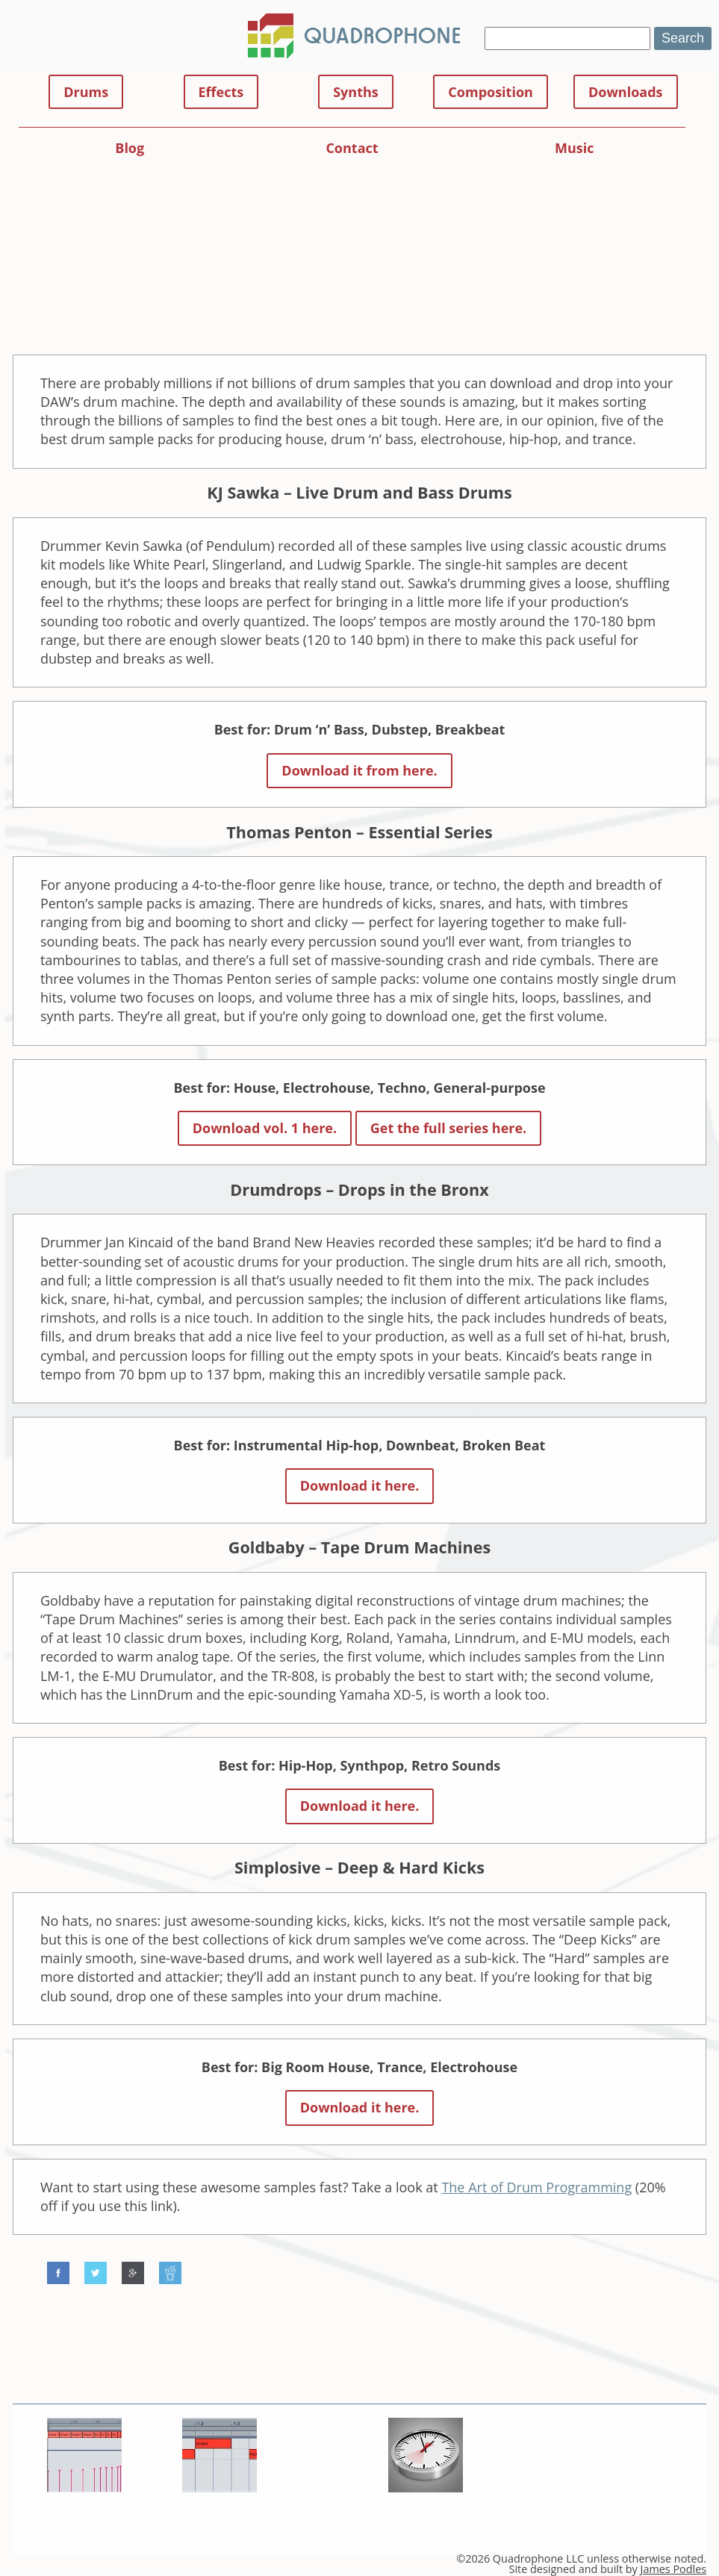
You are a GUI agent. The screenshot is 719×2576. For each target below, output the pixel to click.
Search (683, 38)
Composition (490, 92)
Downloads (625, 92)
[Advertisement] (360, 243)
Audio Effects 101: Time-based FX (423, 2515)
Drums (85, 92)
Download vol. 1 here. (265, 1128)
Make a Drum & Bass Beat (219, 2515)
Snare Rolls (84, 2515)
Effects (221, 92)
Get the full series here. (448, 1128)
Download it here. (360, 1485)
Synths (356, 92)
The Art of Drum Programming (536, 2187)
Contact (352, 148)
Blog (129, 148)
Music (574, 148)
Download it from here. (359, 770)
